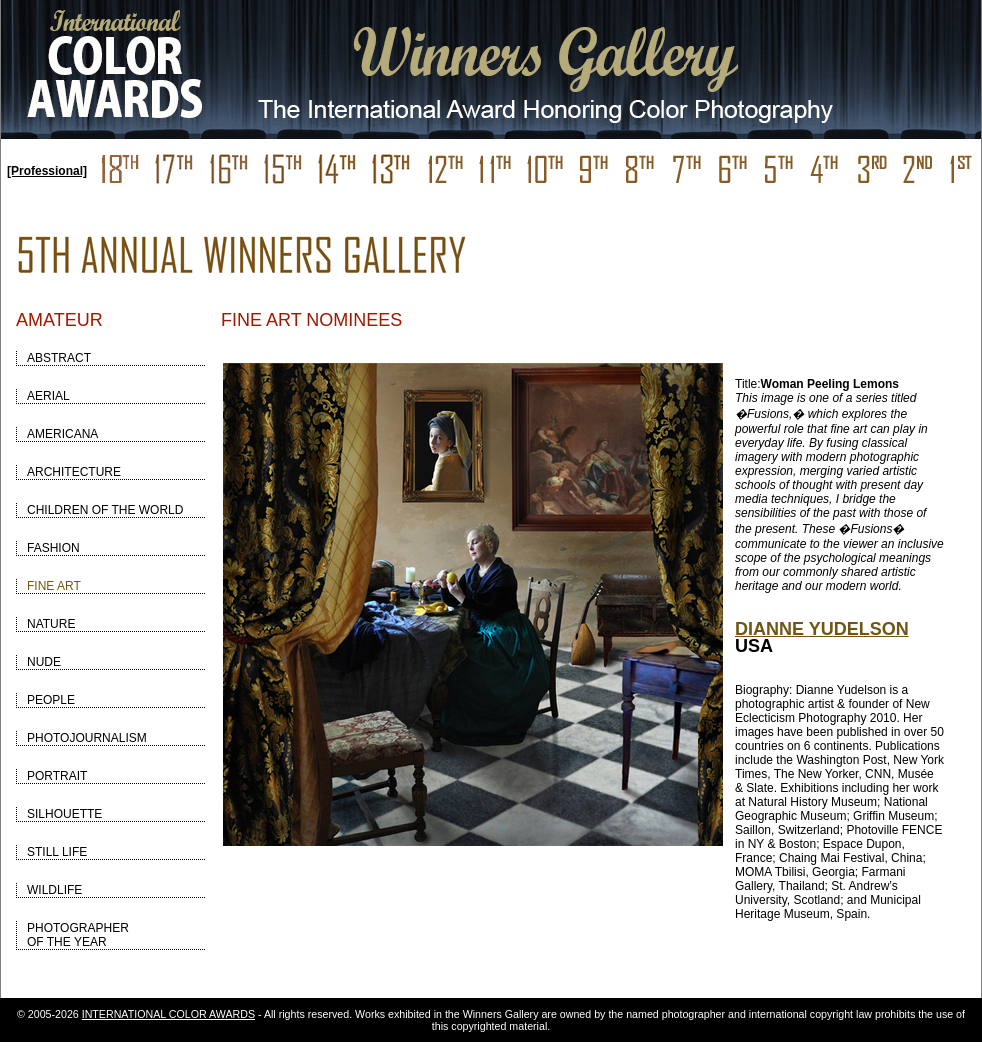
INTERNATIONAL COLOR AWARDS (168, 1014)
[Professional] (47, 171)
